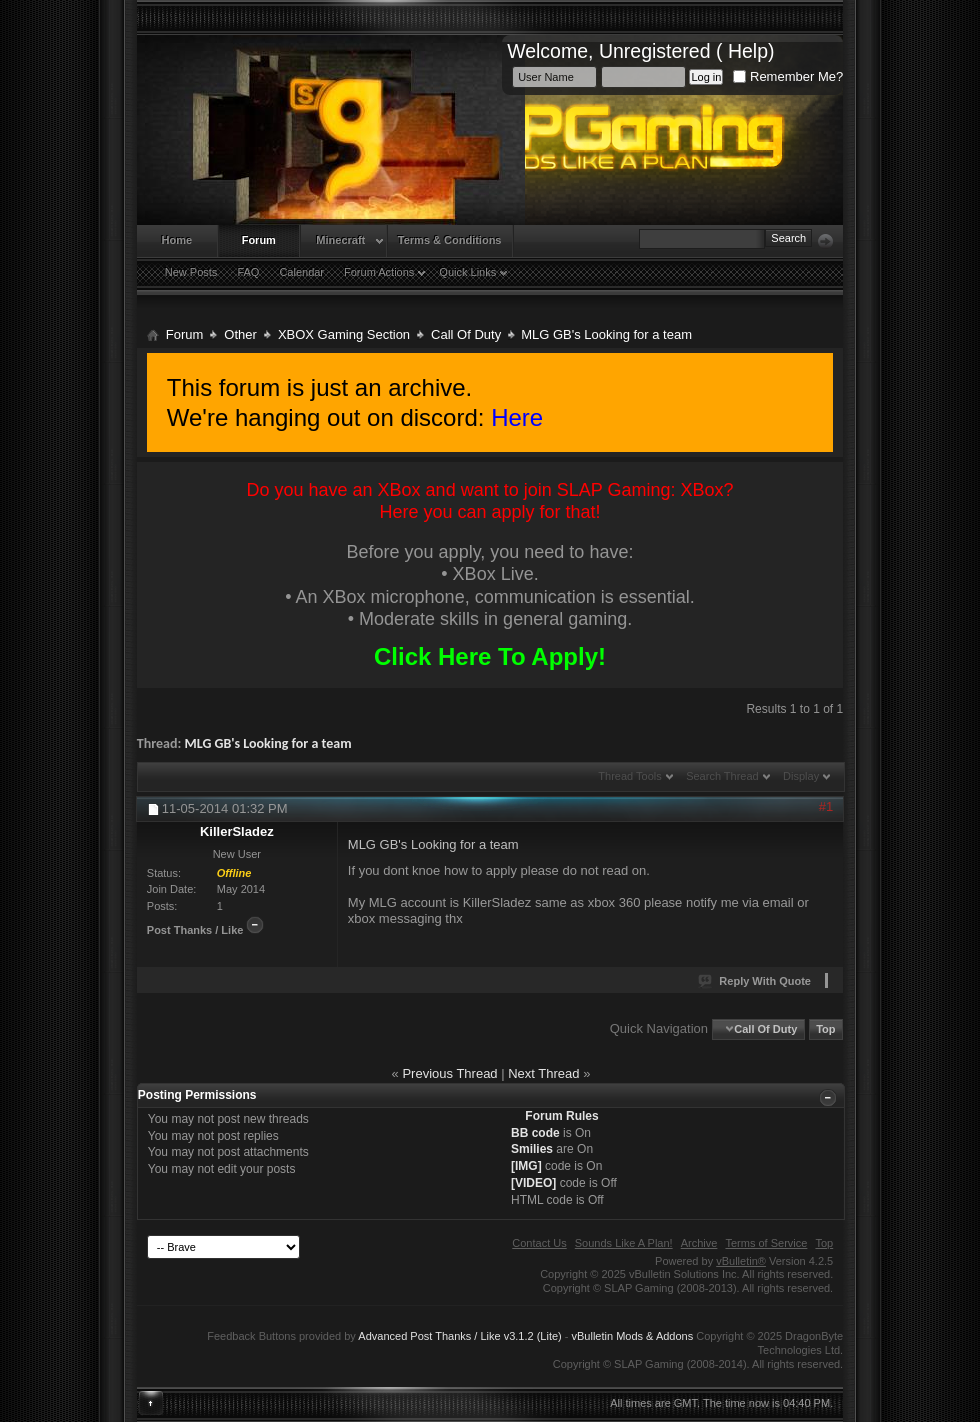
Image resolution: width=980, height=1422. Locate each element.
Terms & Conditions (450, 240)
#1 (826, 806)
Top (825, 1029)
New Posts (191, 272)
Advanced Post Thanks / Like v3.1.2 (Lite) (459, 1336)
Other (240, 334)
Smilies (532, 1149)
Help (748, 51)
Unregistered (655, 51)
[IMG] (526, 1166)
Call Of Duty (466, 334)
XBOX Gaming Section (344, 334)
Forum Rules (561, 1116)
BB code (535, 1133)
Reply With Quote (755, 981)
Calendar (301, 272)
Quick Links (467, 272)
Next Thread (543, 1073)
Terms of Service (766, 1243)
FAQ (248, 272)
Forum (259, 240)
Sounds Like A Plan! (624, 1243)
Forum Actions (379, 272)
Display (801, 776)
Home (177, 240)
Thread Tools (629, 776)
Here (517, 417)
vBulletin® (741, 1261)
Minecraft (340, 240)
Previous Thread (449, 1073)
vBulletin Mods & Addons (633, 1336)
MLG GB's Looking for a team (268, 743)
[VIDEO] (533, 1183)
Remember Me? (788, 76)
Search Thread (722, 776)
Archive (699, 1243)
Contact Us (539, 1243)
